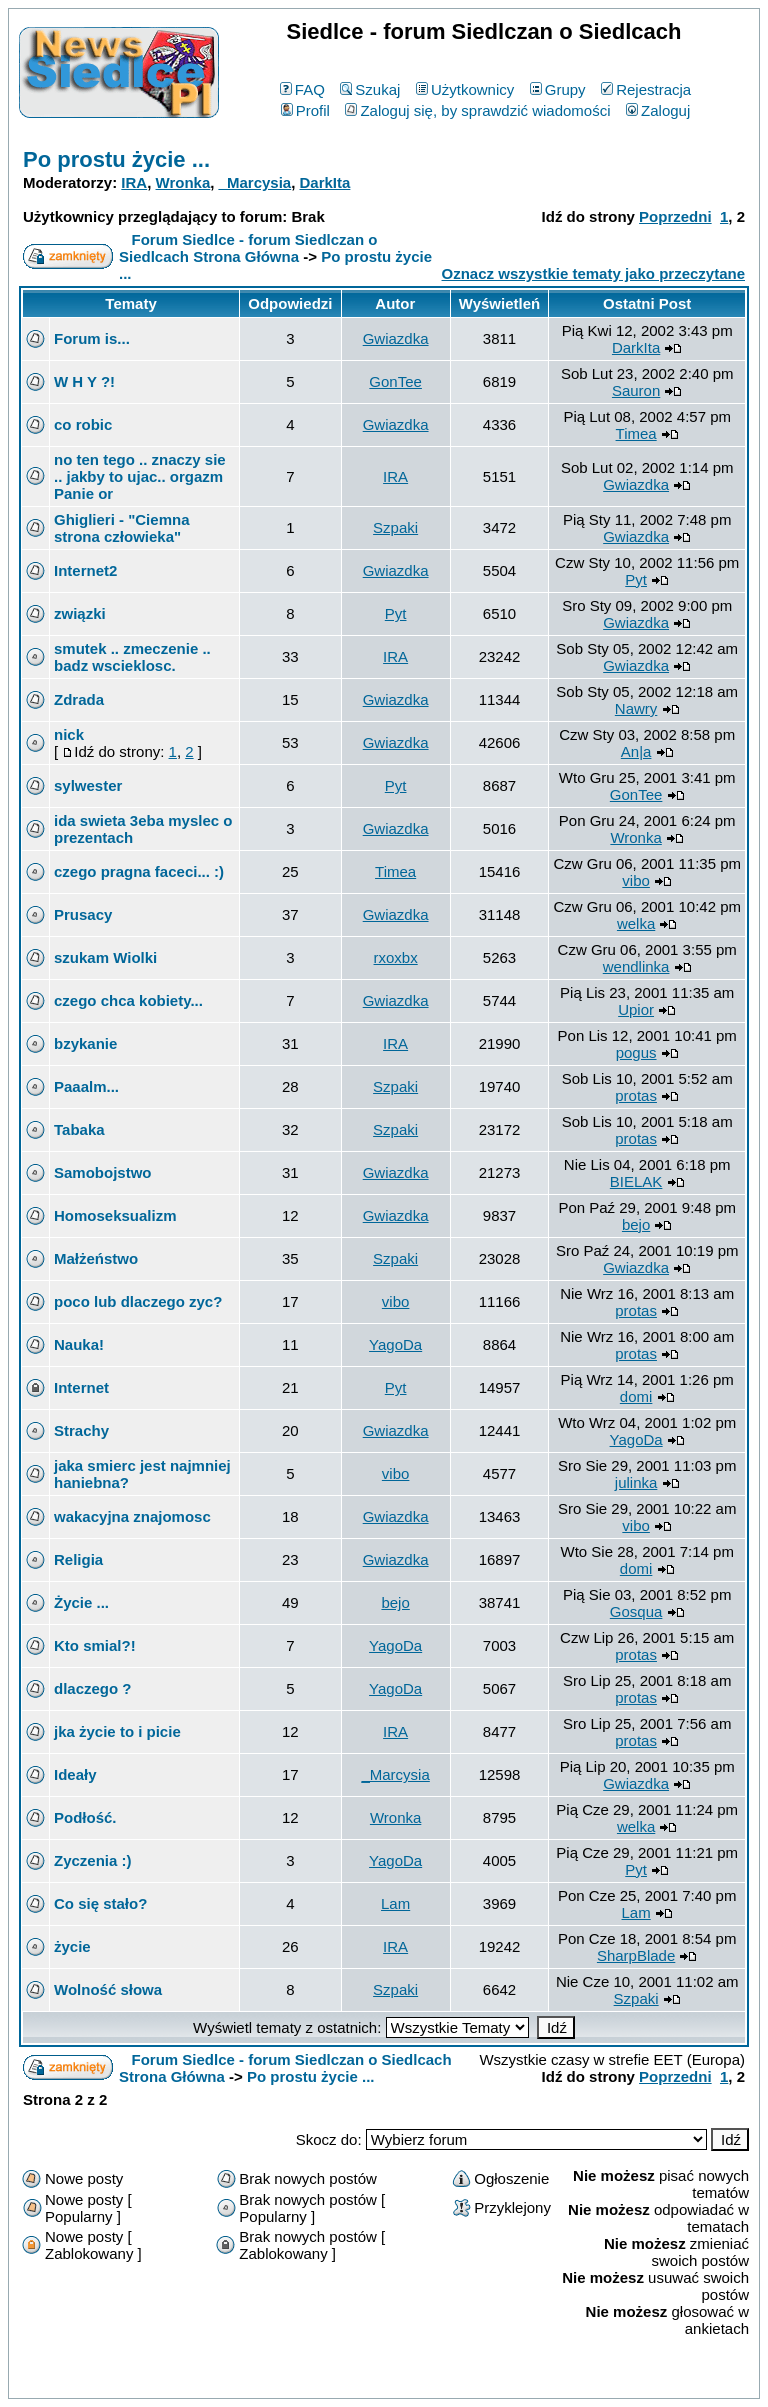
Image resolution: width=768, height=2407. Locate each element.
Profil (305, 110)
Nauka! (79, 1344)
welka (636, 923)
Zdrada (79, 699)
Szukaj (370, 89)
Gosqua (636, 1611)
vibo (636, 880)
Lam (395, 1903)
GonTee (395, 381)
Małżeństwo (96, 1258)
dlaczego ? (93, 1688)
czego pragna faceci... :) (139, 871)
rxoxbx (396, 957)
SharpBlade (636, 1955)
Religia (78, 1559)
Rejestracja (646, 89)
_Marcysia (255, 182)
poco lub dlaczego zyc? (138, 1301)
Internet (81, 1387)
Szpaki (395, 527)
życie (72, 1946)
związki (80, 613)
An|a (636, 751)
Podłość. (85, 1817)
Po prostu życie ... (116, 159)
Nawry (636, 708)
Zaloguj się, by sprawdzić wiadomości (477, 110)
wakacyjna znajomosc (132, 1516)
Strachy (81, 1430)
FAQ (302, 89)
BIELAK (636, 1181)
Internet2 (85, 570)
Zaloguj (658, 110)
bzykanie (85, 1043)
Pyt (636, 579)
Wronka (183, 182)
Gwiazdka (396, 338)
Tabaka (79, 1129)
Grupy (558, 89)
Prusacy (83, 914)
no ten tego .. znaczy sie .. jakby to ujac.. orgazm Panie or (140, 476)
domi (636, 1396)
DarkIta (325, 182)
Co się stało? (100, 1903)
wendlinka (636, 966)
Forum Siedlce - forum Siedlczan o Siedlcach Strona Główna (248, 248)
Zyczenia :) (93, 1860)
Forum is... (92, 338)
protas (636, 1095)
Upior (636, 1009)
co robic (83, 424)
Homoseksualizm (115, 1215)
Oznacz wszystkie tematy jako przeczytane (593, 273)
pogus (636, 1052)
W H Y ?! (84, 381)
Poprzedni (675, 216)
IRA (134, 182)
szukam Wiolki (105, 957)
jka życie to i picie (117, 1731)
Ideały (75, 1774)
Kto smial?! (95, 1645)
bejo (636, 1224)
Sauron (636, 390)
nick (69, 734)
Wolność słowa (108, 1989)
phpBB (338, 2379)
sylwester (88, 785)
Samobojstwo (103, 1172)
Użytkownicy (465, 89)
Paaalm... (86, 1086)
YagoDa (395, 1344)
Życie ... (81, 1602)
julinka (636, 1482)
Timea (636, 433)
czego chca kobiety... (128, 1000)
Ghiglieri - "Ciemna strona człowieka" (121, 528)
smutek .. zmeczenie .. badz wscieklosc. (132, 657)
